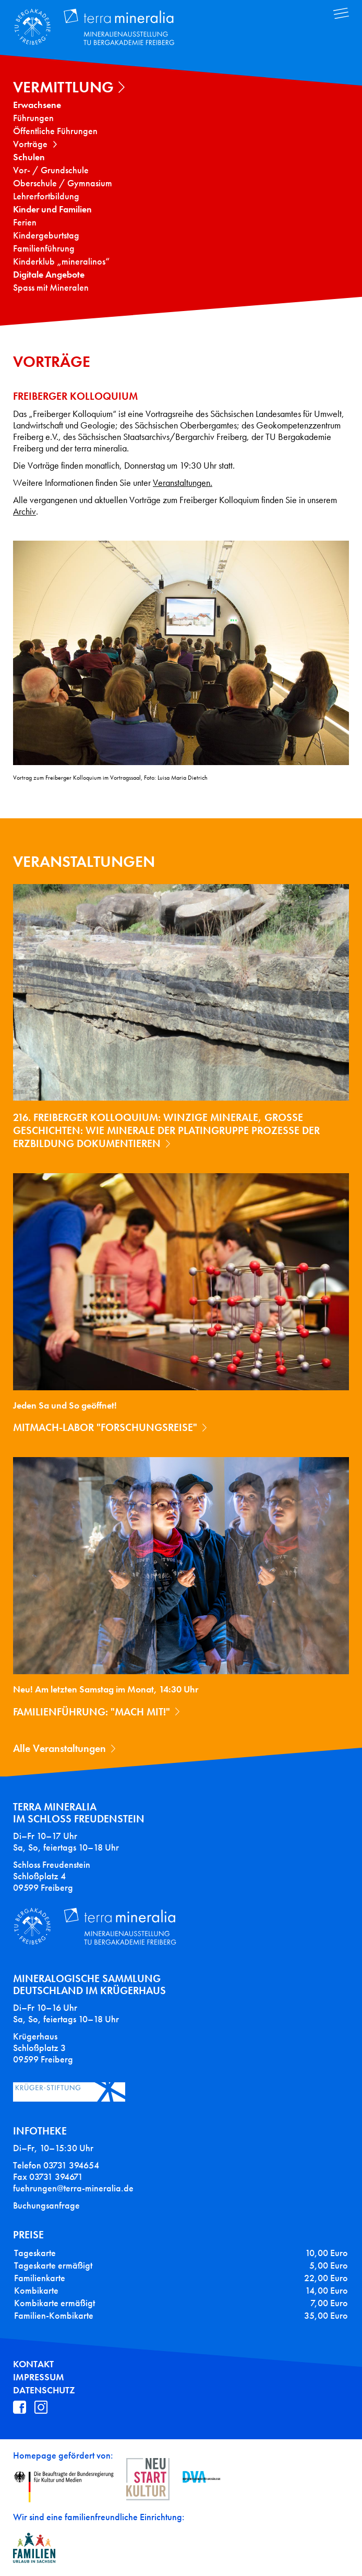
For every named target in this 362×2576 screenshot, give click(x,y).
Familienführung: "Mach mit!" (91, 1712)
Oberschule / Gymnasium (62, 183)
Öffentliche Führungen (55, 131)
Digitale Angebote (49, 274)
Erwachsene (37, 105)
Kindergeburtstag (46, 235)
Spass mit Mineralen (51, 287)
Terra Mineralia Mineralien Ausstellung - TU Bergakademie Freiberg (102, 27)
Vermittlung (63, 87)
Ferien (25, 222)
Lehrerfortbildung (46, 196)
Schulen (29, 157)
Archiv (24, 511)
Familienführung (44, 248)
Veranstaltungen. (182, 483)
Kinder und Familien (52, 209)
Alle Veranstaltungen (59, 1748)
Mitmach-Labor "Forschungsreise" (105, 1427)
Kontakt (33, 2364)
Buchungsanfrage (46, 2205)
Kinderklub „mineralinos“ (61, 261)
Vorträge (30, 144)
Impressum (38, 2377)
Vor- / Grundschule (51, 170)
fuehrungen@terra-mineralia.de (73, 2188)
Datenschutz (44, 2390)
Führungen (33, 118)
